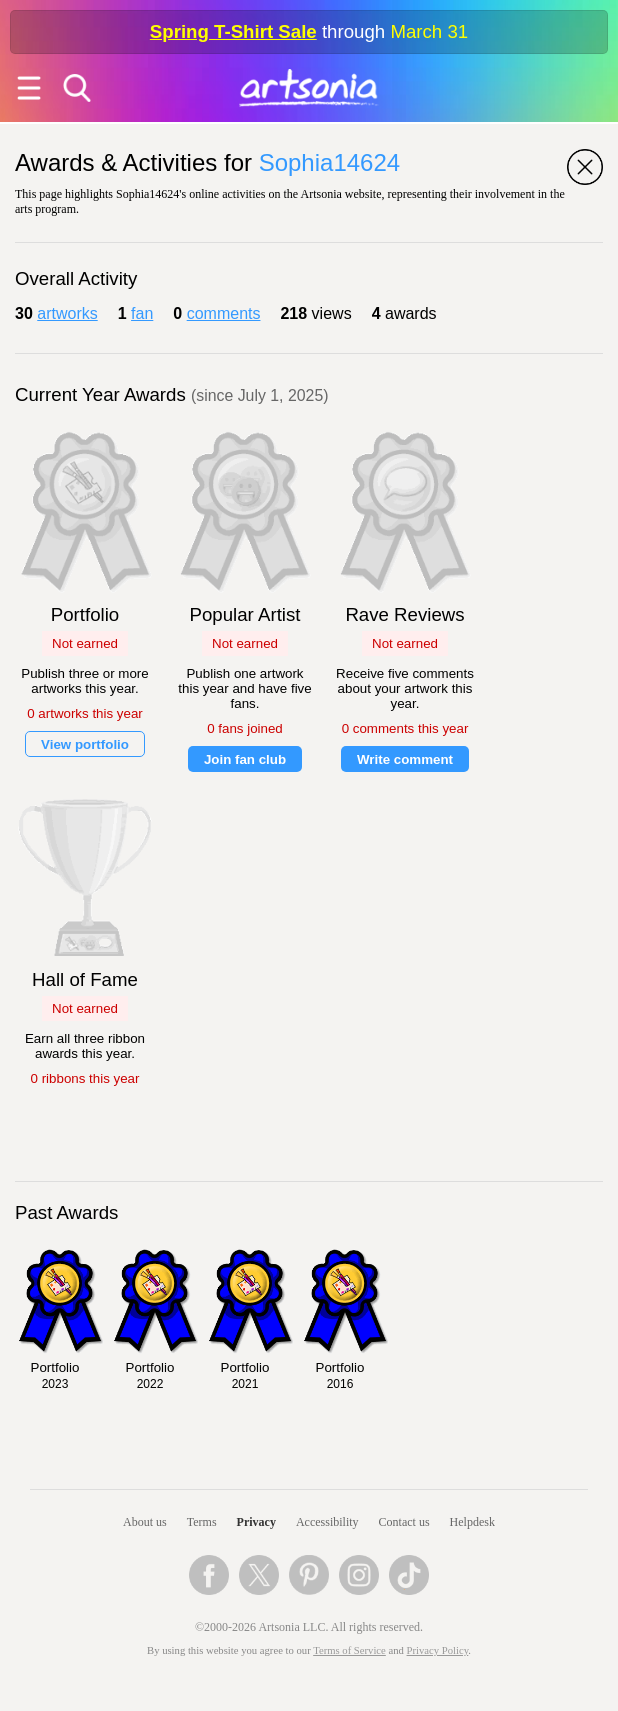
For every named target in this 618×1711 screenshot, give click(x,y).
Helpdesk (472, 1522)
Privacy (256, 1522)
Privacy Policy (438, 1650)
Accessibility (327, 1522)
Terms (202, 1522)
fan (142, 313)
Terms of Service (349, 1650)
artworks (67, 313)
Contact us (404, 1522)
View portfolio (85, 744)
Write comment (405, 759)
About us (145, 1522)
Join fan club (245, 759)
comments (224, 313)
